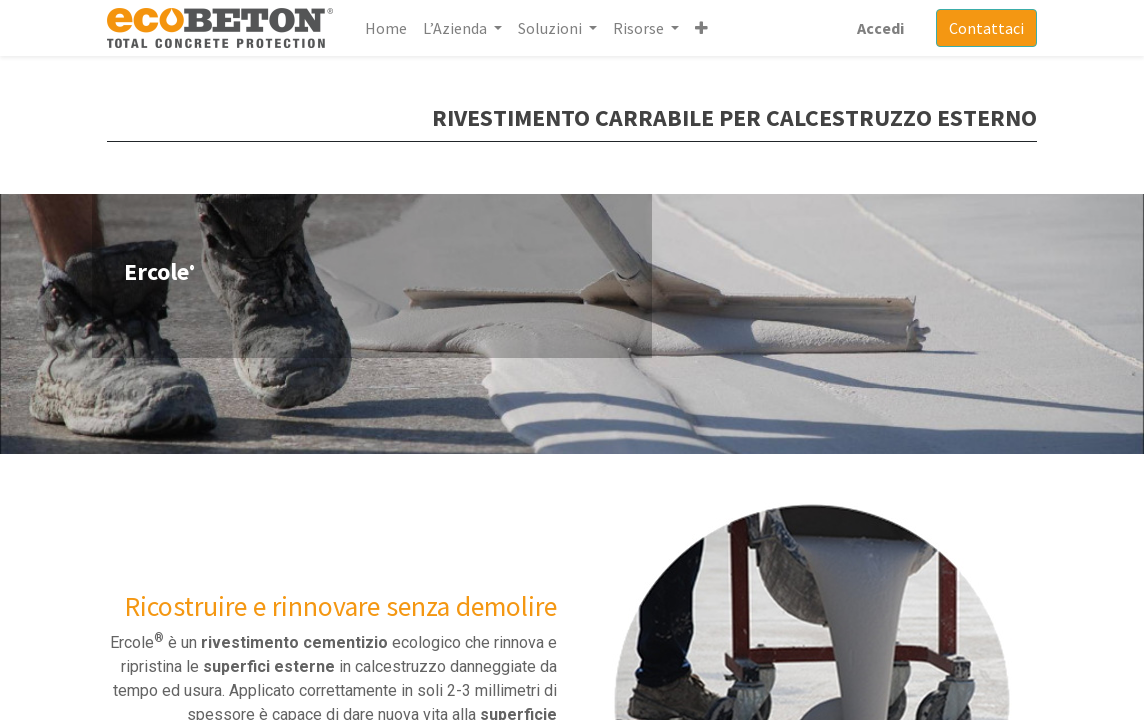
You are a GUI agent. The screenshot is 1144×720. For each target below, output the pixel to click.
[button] (701, 28)
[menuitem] (386, 28)
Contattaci (986, 28)
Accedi (880, 28)
